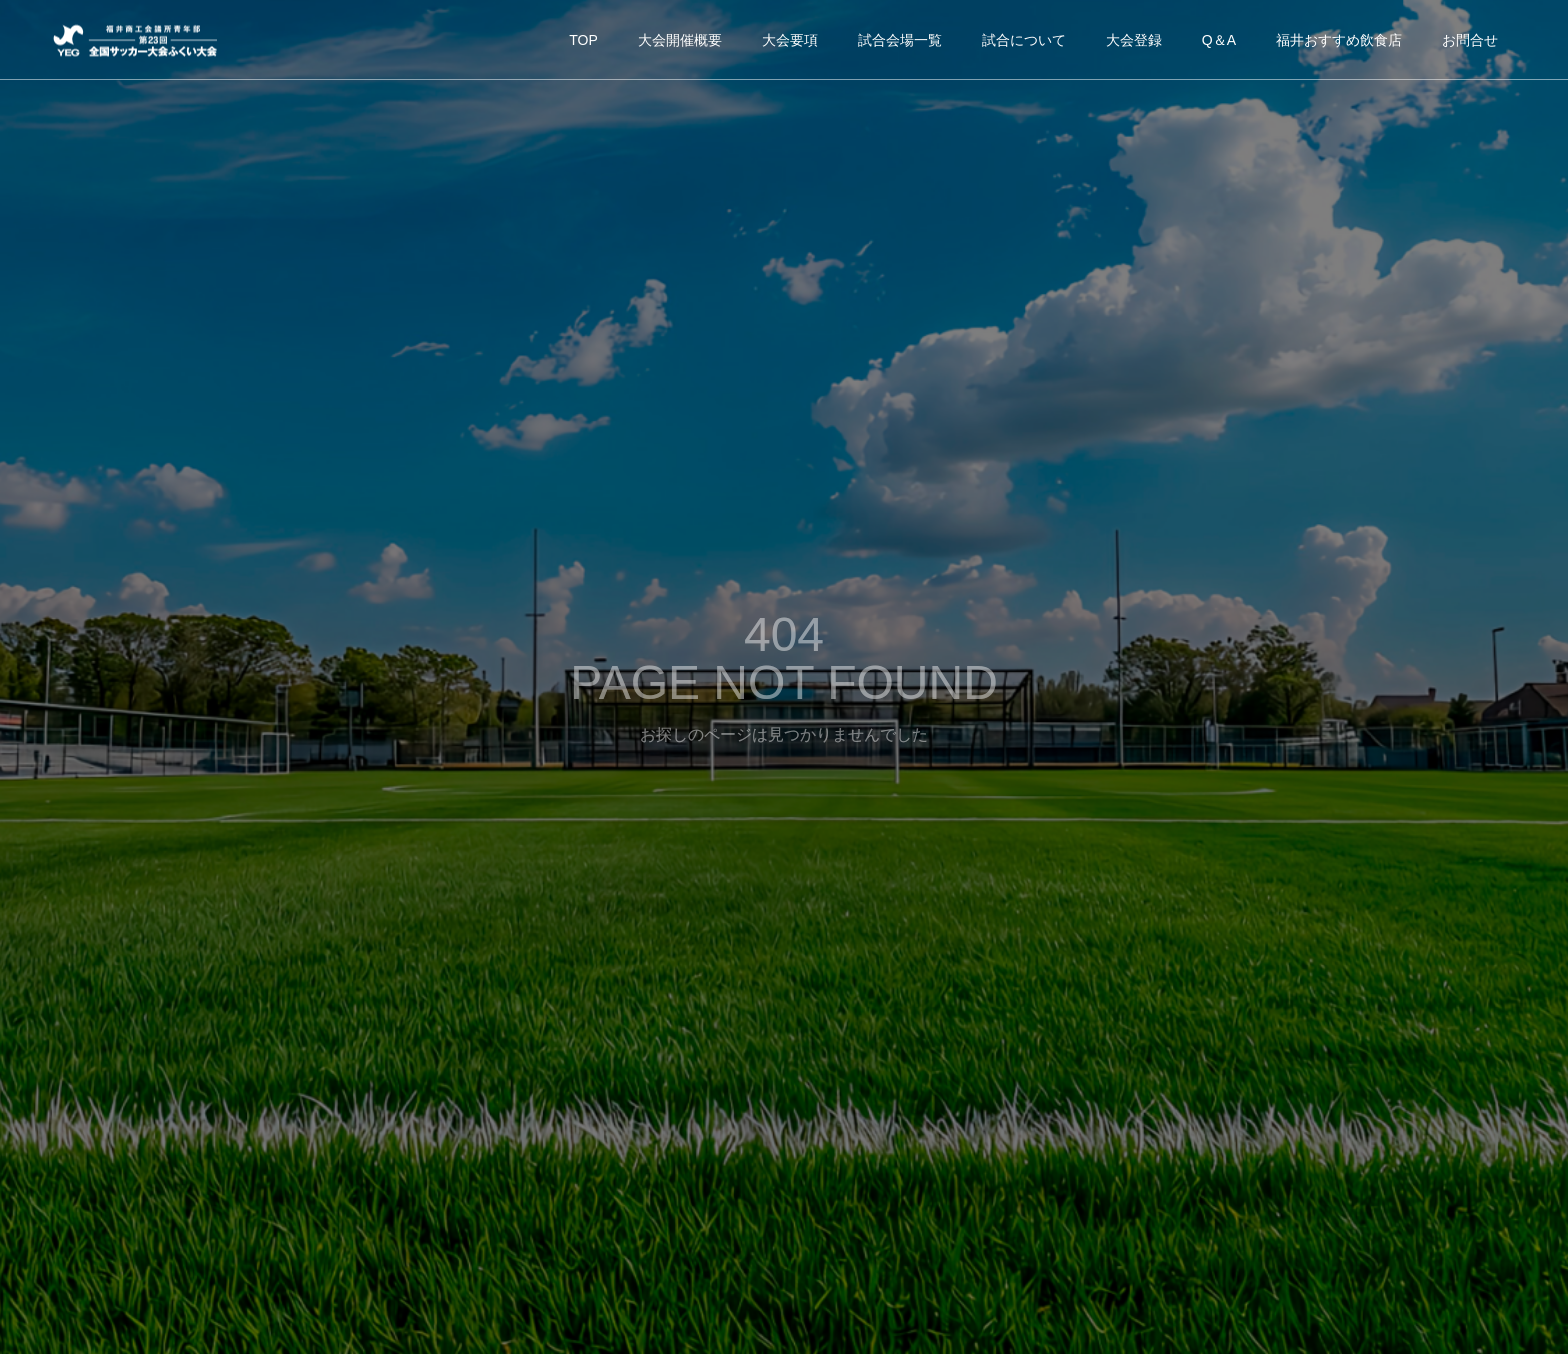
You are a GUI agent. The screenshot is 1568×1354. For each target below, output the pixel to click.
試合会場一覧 (900, 40)
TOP (583, 40)
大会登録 (1134, 40)
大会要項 (790, 40)
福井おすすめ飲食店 (1339, 40)
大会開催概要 (680, 40)
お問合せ (1470, 40)
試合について (1024, 40)
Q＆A (1219, 40)
